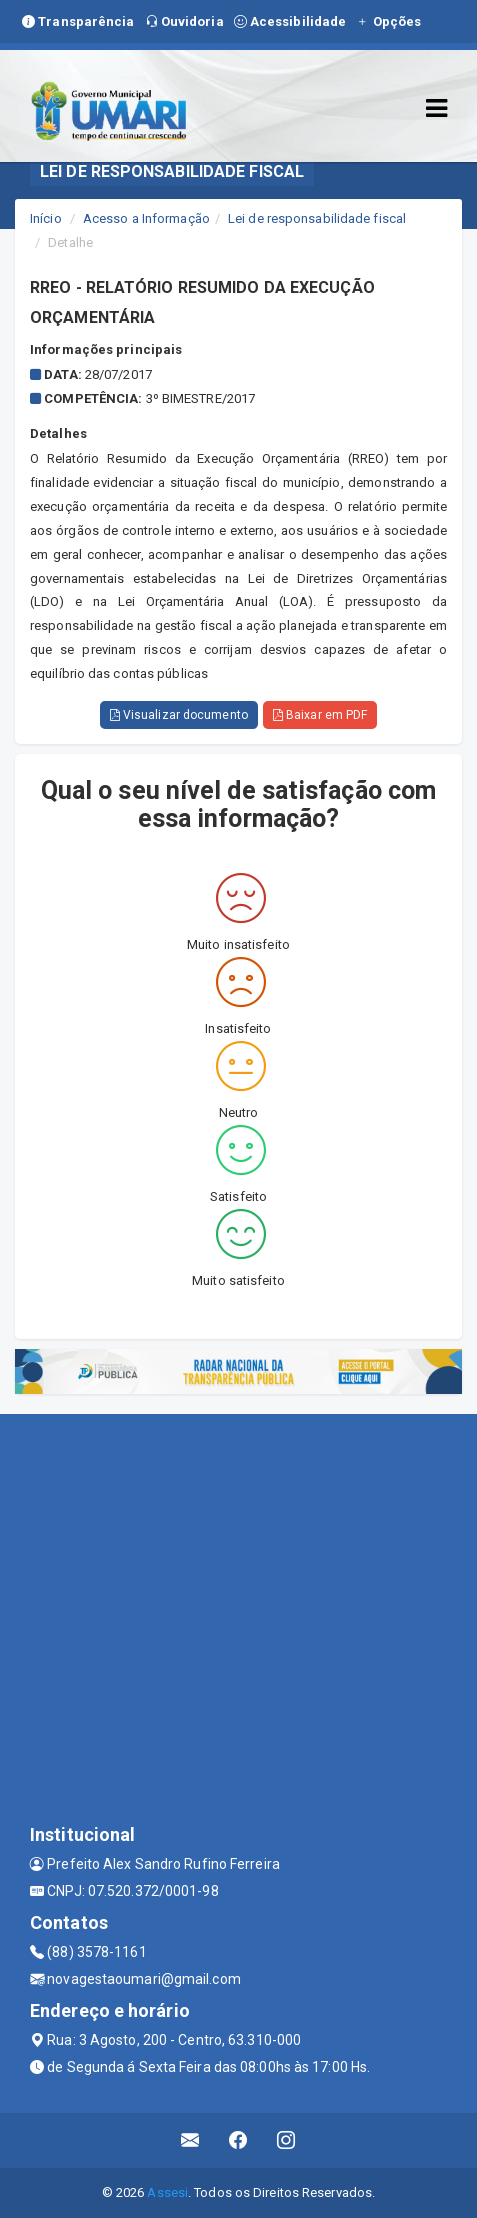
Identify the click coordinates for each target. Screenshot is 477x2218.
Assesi (167, 2192)
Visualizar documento (179, 715)
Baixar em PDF (320, 715)
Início (46, 218)
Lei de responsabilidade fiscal (317, 218)
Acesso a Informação (146, 218)
